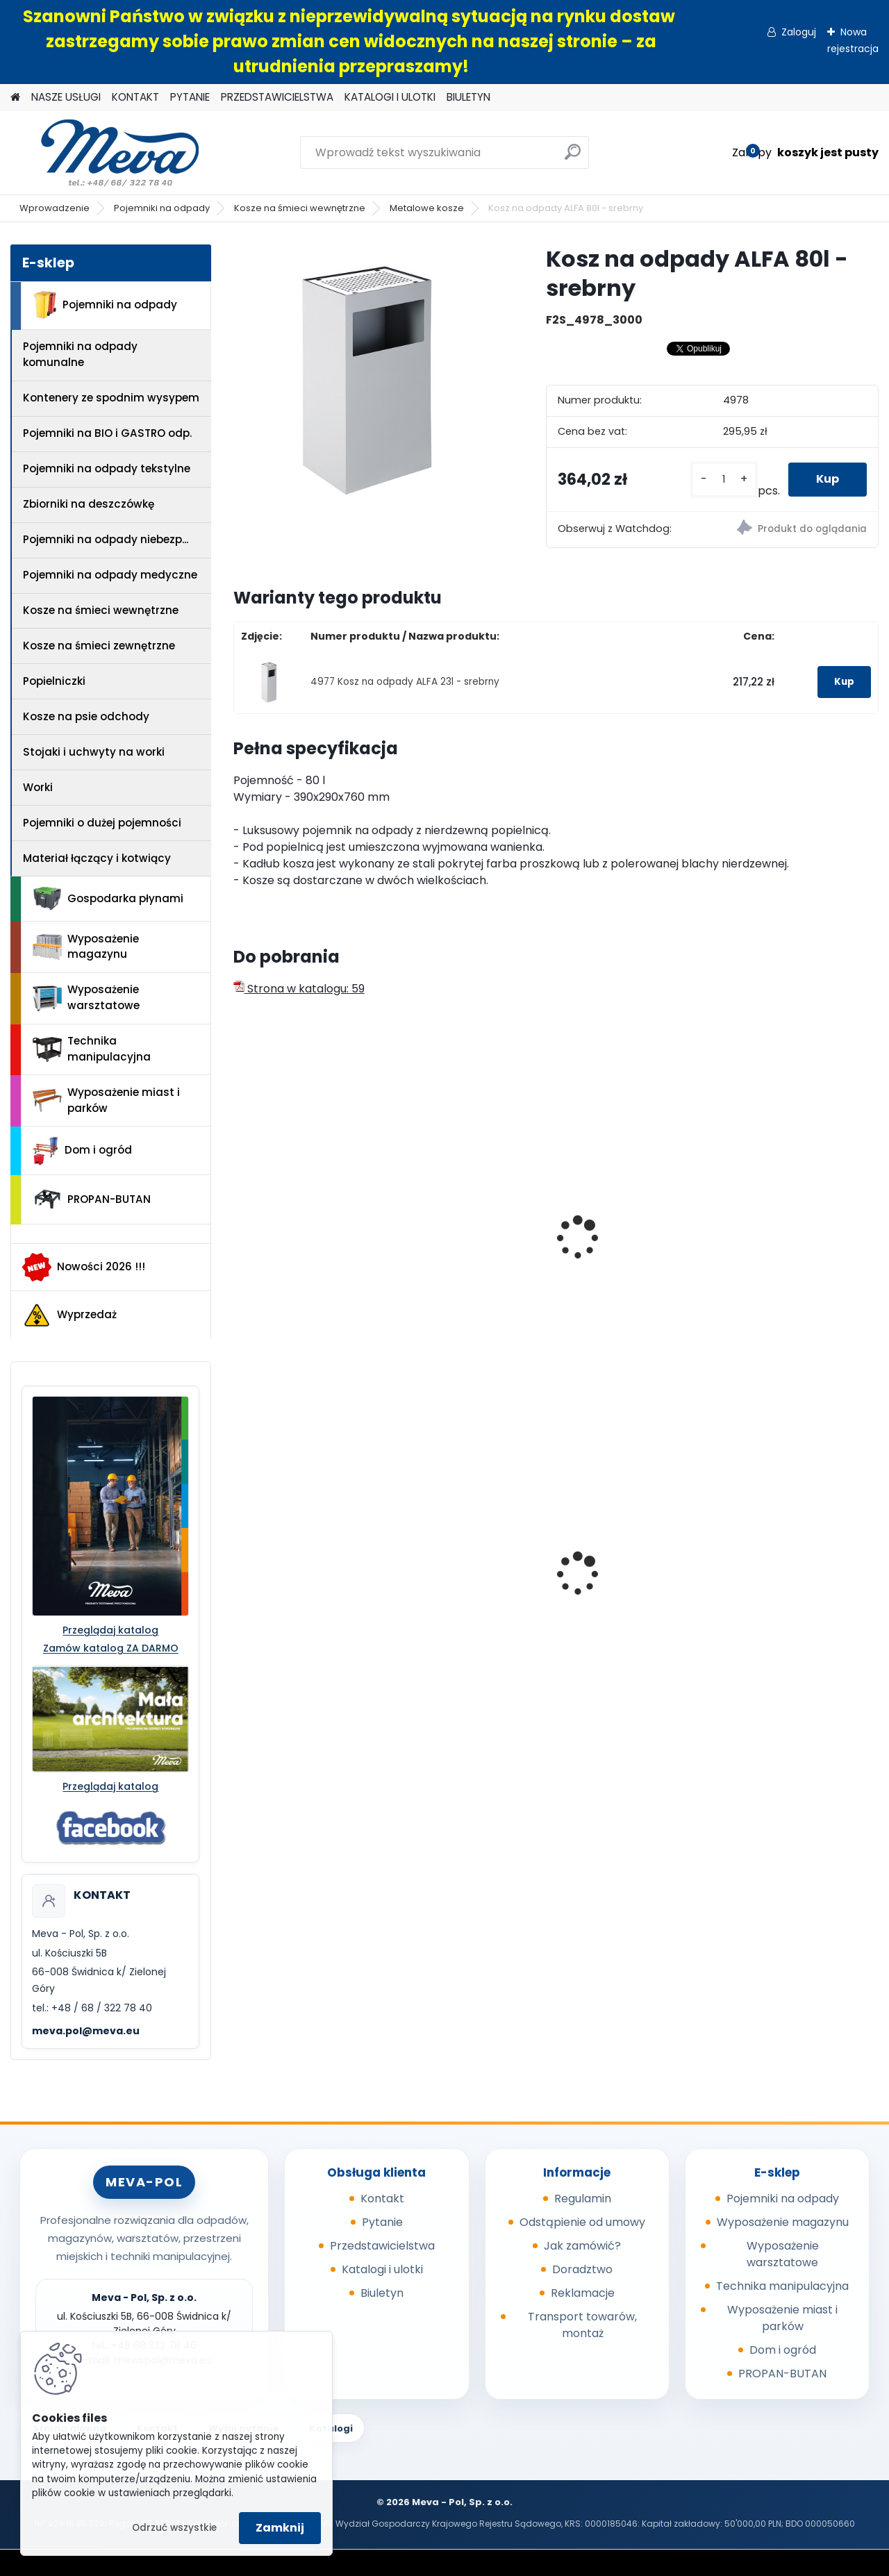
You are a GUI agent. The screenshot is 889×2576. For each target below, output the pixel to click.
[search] (573, 157)
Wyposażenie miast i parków (106, 1100)
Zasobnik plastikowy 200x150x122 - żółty (789, 1571)
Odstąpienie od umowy (582, 2222)
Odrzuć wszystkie (174, 2527)
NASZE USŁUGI (66, 97)
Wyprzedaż (69, 1315)
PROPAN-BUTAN (92, 1199)
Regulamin (582, 2199)
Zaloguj (798, 32)
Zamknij (280, 2528)
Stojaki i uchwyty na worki (94, 752)
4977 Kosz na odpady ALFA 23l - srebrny (404, 681)
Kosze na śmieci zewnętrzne (99, 645)
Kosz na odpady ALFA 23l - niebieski (793, 1245)
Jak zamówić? (582, 2246)
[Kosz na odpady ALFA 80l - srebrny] (367, 378)
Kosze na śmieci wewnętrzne (299, 208)
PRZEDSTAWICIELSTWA (277, 97)
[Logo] (105, 153)
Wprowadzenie (54, 208)
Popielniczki (54, 681)
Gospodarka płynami (108, 899)
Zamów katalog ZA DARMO (110, 1648)
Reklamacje (583, 2293)
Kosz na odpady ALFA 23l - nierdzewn (465, 1245)
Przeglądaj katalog (110, 1630)
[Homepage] (15, 97)
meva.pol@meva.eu (86, 2031)
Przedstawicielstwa (382, 2246)
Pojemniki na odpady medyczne (110, 574)
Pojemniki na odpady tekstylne (106, 468)
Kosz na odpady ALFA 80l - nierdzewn (301, 1245)
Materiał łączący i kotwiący (97, 858)
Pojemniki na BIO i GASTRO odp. (107, 433)
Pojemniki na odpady (162, 208)
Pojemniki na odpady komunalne (80, 354)
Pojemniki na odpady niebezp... (105, 539)
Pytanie (382, 2222)
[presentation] (239, 1222)
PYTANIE (190, 97)
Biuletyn (382, 2293)
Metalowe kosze (427, 208)
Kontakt (382, 2199)
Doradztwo (582, 2269)
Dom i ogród (82, 1150)
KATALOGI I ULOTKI (389, 97)
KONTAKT (135, 97)
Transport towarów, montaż (582, 2325)
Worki (38, 787)
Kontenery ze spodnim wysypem (111, 397)
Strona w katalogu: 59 (299, 989)
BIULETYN (468, 97)
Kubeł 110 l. (597, 1568)
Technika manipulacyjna (92, 1048)
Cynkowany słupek (293, 1550)
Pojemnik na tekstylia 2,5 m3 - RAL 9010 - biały (474, 1571)
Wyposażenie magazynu (86, 946)
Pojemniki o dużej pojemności (102, 822)
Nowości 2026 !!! (83, 1267)
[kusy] (724, 479)
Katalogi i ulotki (382, 2269)
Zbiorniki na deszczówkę (88, 504)
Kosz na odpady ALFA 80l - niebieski (629, 1245)
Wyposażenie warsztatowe (86, 997)
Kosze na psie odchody (86, 716)
